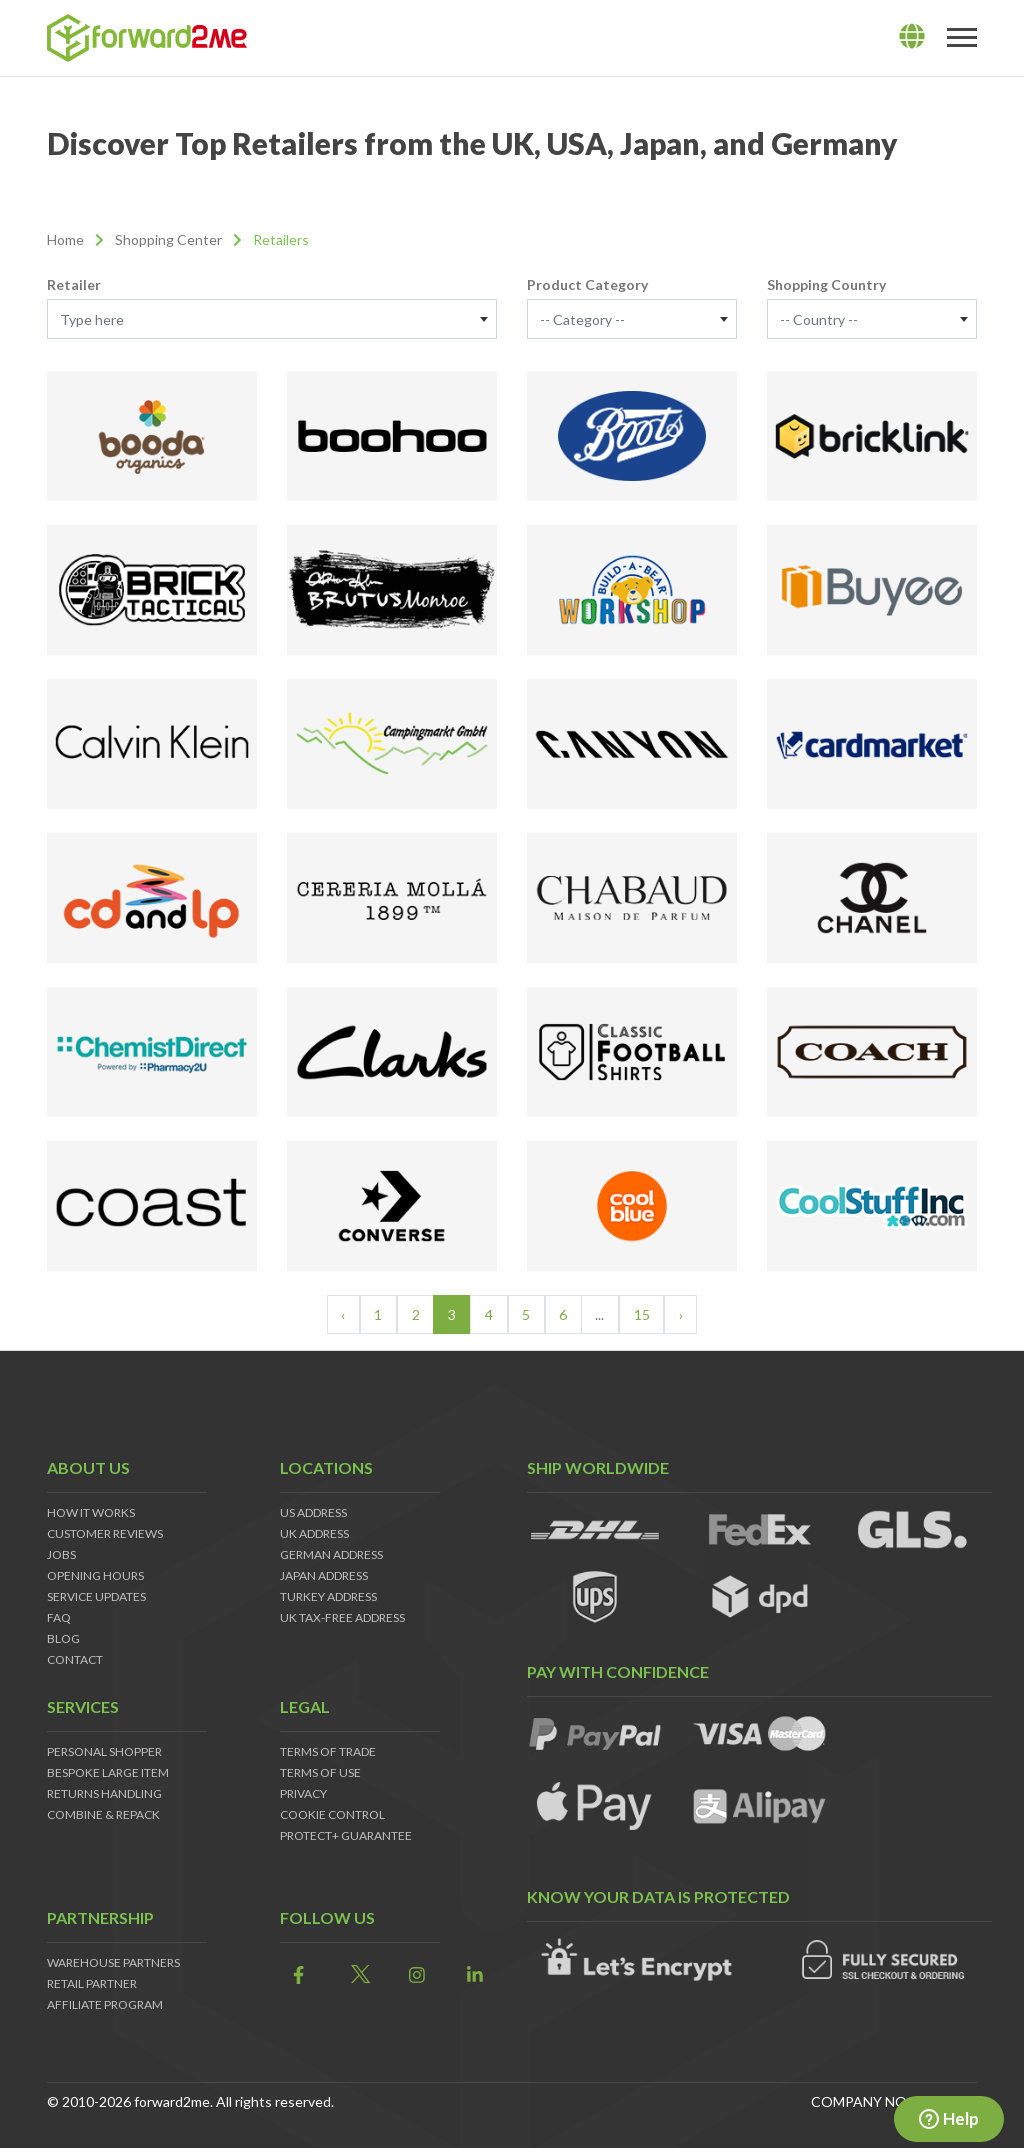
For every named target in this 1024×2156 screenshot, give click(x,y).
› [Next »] (681, 1314)
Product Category (587, 284)
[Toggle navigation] (962, 38)
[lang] (912, 37)
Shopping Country (826, 284)
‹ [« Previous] (343, 1314)
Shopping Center (168, 239)
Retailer (74, 284)
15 (642, 1314)
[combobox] (272, 319)
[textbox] (272, 320)
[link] (294, 1975)
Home (65, 239)
